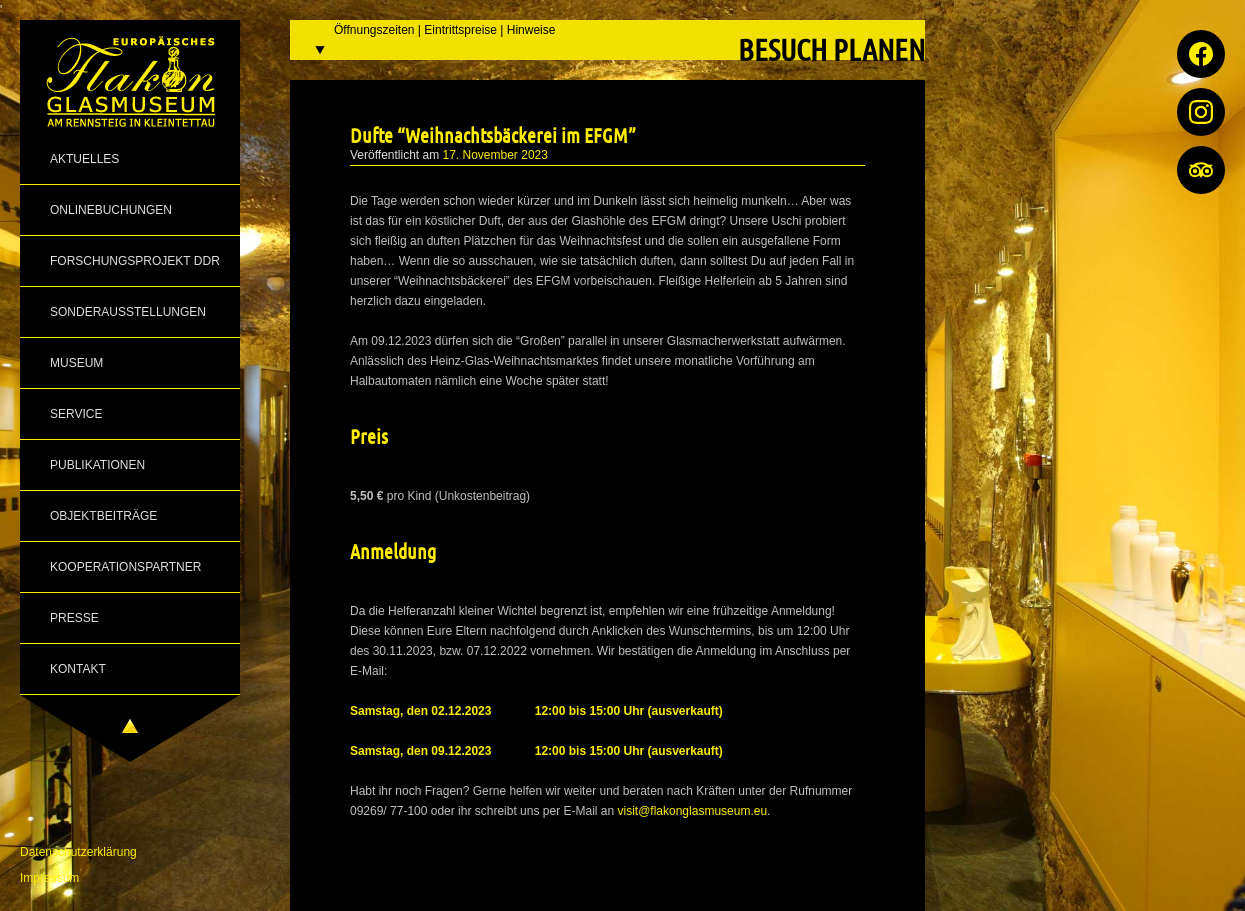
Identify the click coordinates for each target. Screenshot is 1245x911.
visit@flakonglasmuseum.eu (693, 811)
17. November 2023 (495, 155)
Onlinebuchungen (111, 210)
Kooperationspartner (125, 567)
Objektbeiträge (103, 516)
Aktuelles (84, 159)
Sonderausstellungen (128, 312)
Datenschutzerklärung (78, 852)
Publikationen (97, 465)
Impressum (49, 878)
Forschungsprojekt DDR (135, 261)
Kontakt (78, 669)
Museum (76, 363)
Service (76, 414)
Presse (74, 618)
